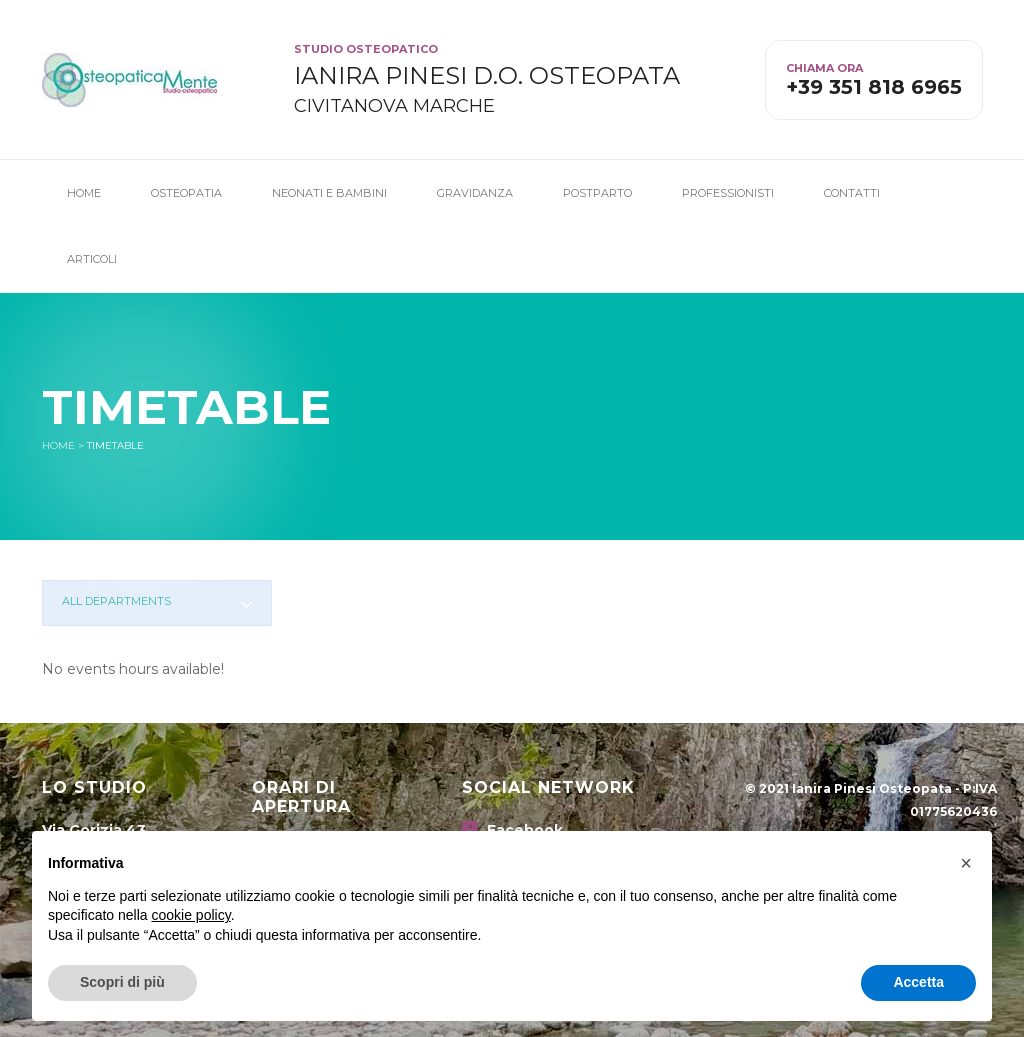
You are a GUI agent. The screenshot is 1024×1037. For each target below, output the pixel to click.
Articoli (92, 259)
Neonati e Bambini (329, 193)
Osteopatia (186, 193)
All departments (116, 601)
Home (84, 193)
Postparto (597, 193)
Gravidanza (475, 193)
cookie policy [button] (191, 915)
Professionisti (728, 193)
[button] (966, 863)
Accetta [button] (918, 982)
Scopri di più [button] (122, 982)
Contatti (852, 193)
